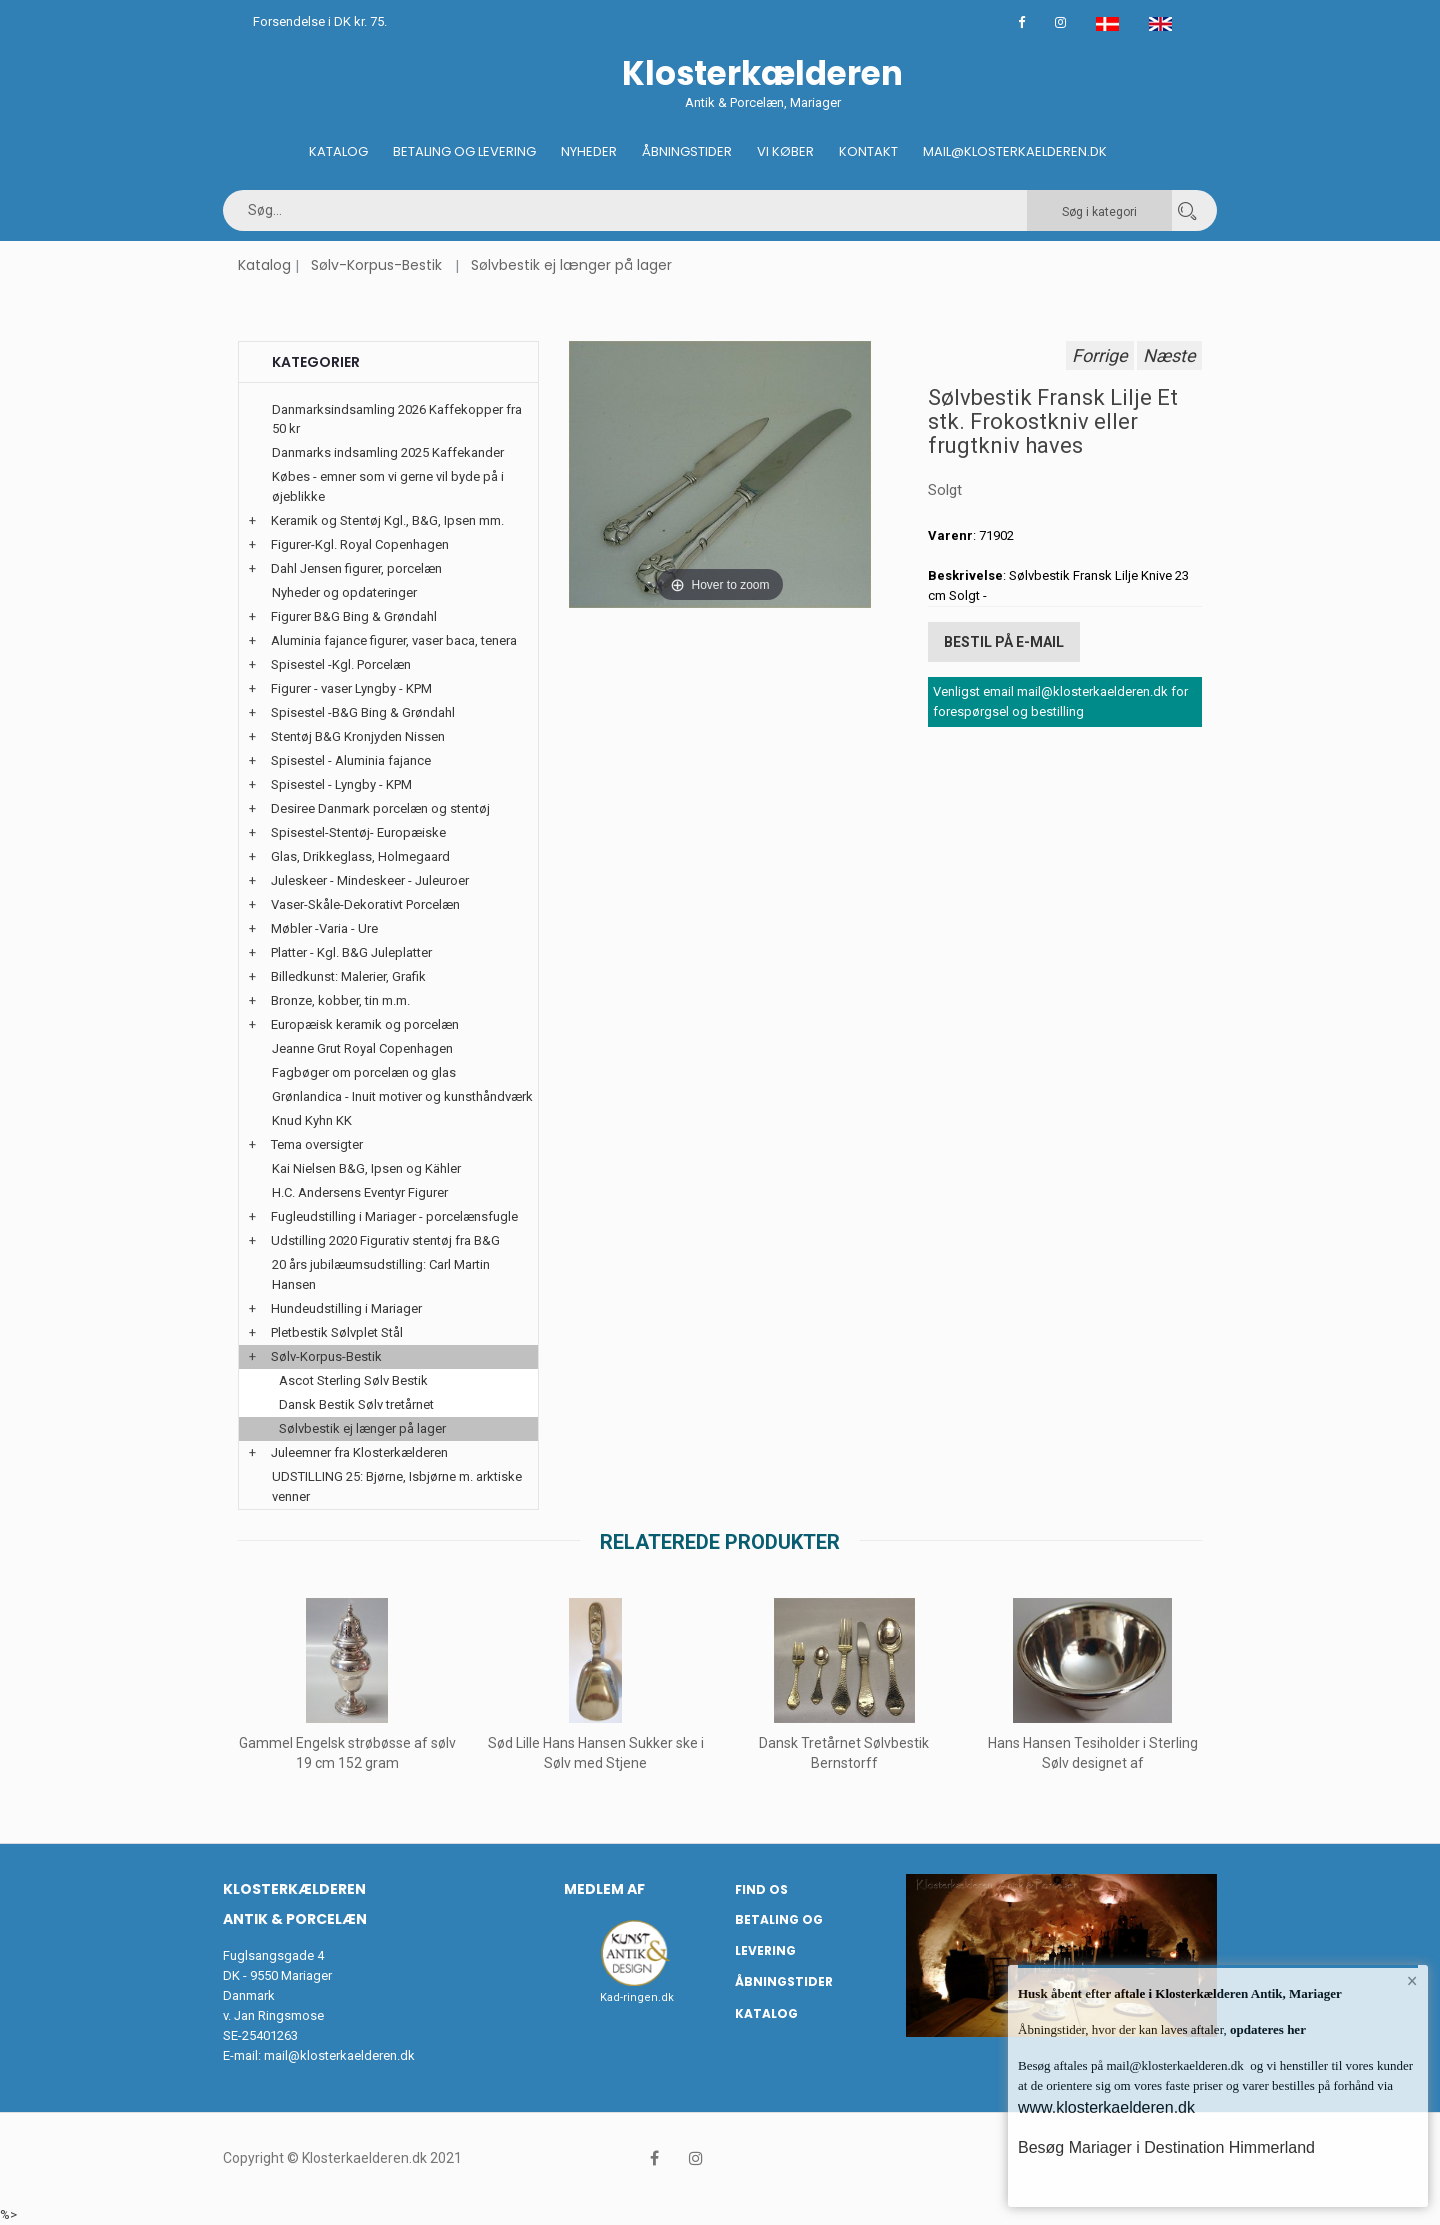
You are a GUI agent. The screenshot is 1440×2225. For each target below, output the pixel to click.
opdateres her (1266, 2029)
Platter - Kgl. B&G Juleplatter (351, 952)
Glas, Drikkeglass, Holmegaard (360, 856)
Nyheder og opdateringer (344, 592)
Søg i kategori (1099, 212)
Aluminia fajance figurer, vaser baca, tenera (394, 640)
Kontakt (868, 151)
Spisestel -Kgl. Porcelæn (341, 664)
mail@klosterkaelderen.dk (339, 2055)
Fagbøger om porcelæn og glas (364, 1072)
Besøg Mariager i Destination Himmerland (1166, 2147)
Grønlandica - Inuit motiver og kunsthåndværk (402, 1096)
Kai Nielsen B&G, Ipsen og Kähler (366, 1168)
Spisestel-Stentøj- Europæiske (358, 832)
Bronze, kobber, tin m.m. (340, 1000)
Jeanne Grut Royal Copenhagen (362, 1048)
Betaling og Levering (464, 151)
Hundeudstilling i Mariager (346, 1308)
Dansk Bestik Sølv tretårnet (356, 1404)
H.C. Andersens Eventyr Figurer (360, 1192)
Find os (761, 1889)
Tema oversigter (317, 1144)
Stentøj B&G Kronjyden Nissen (358, 736)
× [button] (1412, 1981)
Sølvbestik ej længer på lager (571, 265)
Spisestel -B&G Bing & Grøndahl (363, 712)
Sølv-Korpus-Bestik (376, 265)
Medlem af (604, 1889)
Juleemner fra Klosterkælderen (359, 1452)
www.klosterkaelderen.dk (1106, 2107)
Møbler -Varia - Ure (324, 928)
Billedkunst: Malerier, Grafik (348, 976)
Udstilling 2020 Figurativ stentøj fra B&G (385, 1240)
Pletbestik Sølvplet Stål (337, 1332)
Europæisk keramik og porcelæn (365, 1024)
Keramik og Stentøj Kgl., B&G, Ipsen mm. (387, 520)
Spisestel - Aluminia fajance (351, 760)
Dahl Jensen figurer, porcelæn (356, 568)
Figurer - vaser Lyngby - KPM (351, 688)
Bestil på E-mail (1004, 642)
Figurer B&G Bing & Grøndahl (354, 616)
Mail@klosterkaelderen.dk (1015, 151)
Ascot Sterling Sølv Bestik (353, 1380)
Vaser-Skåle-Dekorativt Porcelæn (365, 904)
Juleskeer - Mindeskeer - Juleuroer (370, 880)
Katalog (338, 151)
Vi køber (785, 151)
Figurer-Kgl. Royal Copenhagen (360, 544)
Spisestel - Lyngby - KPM (341, 784)
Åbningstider (687, 151)
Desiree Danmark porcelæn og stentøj (380, 808)
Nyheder (589, 151)
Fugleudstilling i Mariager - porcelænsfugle (394, 1216)
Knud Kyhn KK (312, 1120)
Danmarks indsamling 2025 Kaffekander (388, 452)
